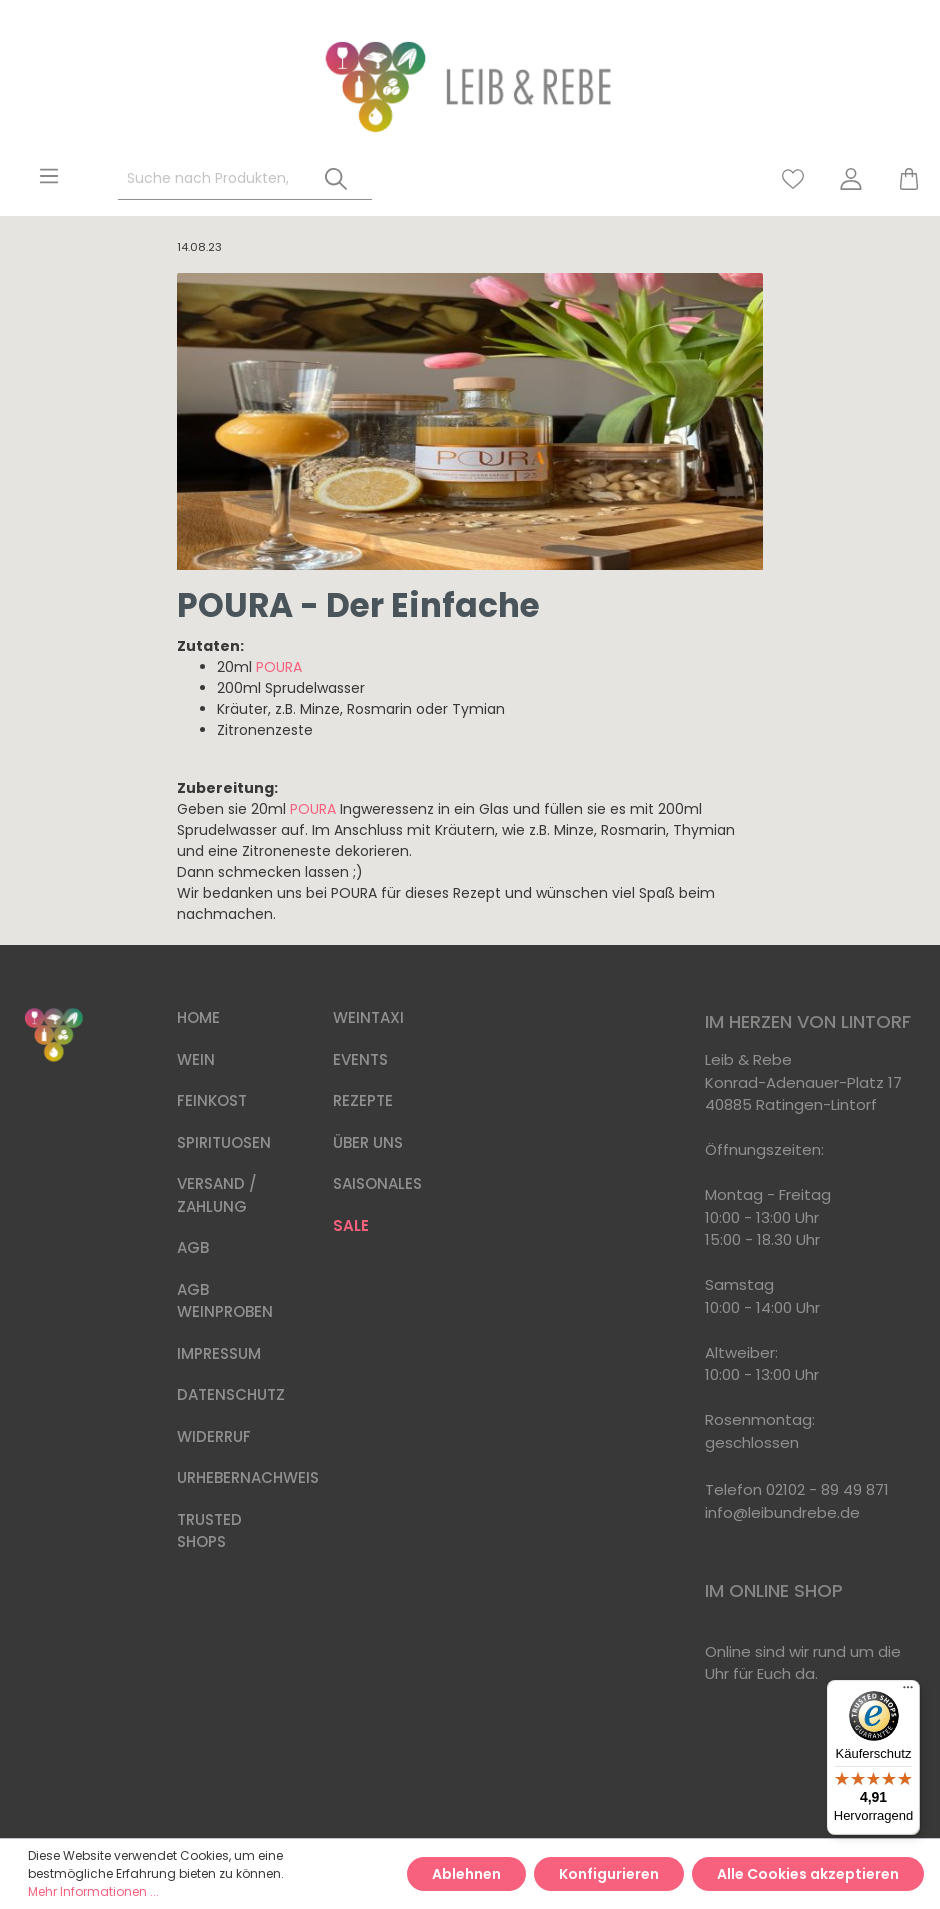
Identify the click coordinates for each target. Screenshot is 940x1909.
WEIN (196, 1059)
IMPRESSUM (219, 1353)
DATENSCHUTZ (231, 1394)
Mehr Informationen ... (93, 1891)
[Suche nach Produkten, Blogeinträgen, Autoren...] (209, 179)
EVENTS (360, 1059)
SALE (351, 1225)
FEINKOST (212, 1100)
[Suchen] (336, 179)
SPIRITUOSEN (224, 1142)
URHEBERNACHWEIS (248, 1477)
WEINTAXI (368, 1017)
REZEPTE (363, 1100)
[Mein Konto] (851, 179)
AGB (193, 1247)
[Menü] (49, 176)
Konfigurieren (609, 1874)
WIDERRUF (214, 1436)
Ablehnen (466, 1874)
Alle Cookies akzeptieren (808, 1874)
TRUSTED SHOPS (209, 1531)
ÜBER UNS (368, 1142)
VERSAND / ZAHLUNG (217, 1195)
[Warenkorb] (900, 179)
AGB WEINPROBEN (225, 1301)
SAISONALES (377, 1183)
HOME (198, 1017)
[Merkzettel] (793, 179)
